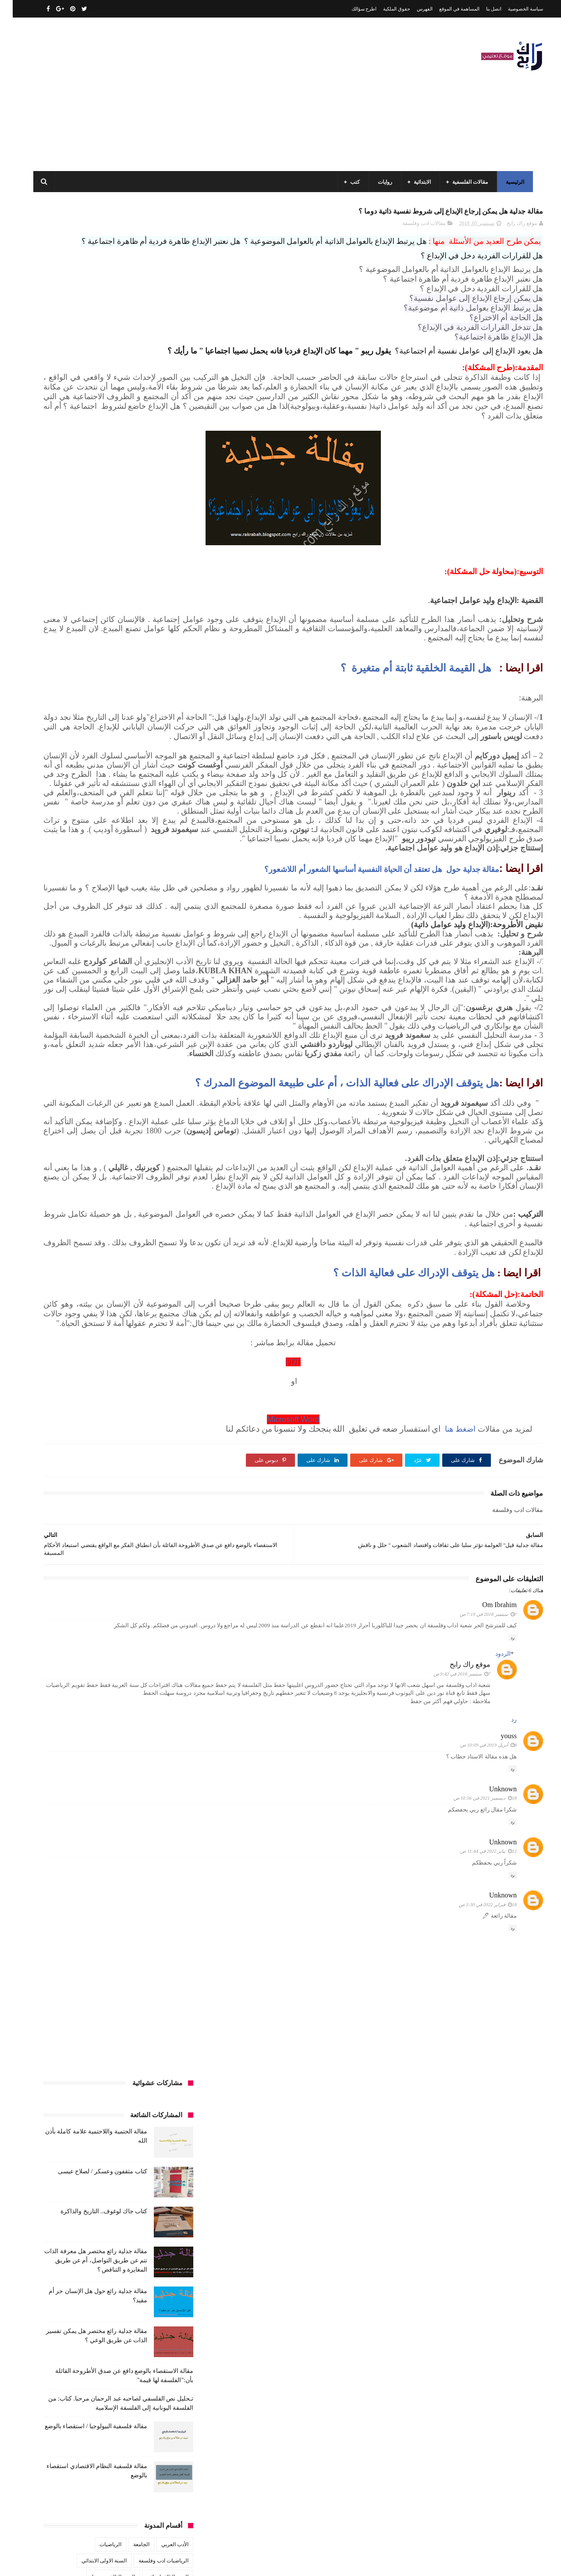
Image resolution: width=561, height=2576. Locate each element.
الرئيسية (512, 182)
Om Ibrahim (486, 1854)
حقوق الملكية (384, 8)
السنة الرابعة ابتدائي (95, 739)
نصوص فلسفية (57, 998)
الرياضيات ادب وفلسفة (151, 690)
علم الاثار (75, 820)
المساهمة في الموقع (446, 8)
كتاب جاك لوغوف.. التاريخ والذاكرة (91, 340)
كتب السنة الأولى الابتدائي (113, 852)
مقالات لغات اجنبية (100, 966)
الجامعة (129, 674)
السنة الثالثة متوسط (100, 706)
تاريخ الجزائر (162, 771)
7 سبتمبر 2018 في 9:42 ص (449, 1930)
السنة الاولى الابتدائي (91, 690)
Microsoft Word (363, 1668)
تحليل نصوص (122, 787)
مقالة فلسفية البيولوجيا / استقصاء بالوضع (83, 555)
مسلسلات (99, 933)
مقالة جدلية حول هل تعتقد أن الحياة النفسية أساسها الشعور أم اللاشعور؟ (369, 995)
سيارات (167, 820)
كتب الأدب (164, 852)
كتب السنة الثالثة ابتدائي (149, 868)
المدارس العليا (103, 755)
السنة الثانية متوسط (98, 722)
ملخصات (123, 982)
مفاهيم (68, 933)
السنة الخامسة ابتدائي (152, 739)
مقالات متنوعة (160, 982)
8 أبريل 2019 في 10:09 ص (475, 2010)
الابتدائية (419, 182)
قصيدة (143, 836)
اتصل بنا (481, 8)
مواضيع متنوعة (160, 998)
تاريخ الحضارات (61, 771)
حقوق (169, 803)
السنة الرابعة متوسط (153, 755)
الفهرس (412, 8)
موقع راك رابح (457, 1922)
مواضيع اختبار (88, 982)
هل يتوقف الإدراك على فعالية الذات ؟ (401, 1502)
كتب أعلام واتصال (67, 836)
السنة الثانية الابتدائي (153, 722)
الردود (490, 1911)
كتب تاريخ (118, 917)
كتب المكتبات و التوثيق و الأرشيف (80, 901)
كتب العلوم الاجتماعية (152, 901)
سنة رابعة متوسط (61, 803)
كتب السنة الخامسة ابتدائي (146, 885)
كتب (352, 182)
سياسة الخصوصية (512, 8)
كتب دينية (85, 917)
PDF (364, 1611)
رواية (146, 803)
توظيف (66, 787)
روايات (382, 182)
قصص (169, 836)
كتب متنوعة (163, 933)
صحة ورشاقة (133, 820)
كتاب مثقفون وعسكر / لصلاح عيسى (90, 300)
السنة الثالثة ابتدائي (155, 706)
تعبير (90, 787)
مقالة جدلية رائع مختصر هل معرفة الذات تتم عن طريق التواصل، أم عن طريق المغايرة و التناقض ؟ (83, 389)
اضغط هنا (446, 1677)
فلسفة (46, 820)
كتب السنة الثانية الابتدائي (83, 868)
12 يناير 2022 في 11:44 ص (475, 2116)
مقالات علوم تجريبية (154, 966)
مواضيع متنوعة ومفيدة (109, 998)
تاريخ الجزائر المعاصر (113, 771)
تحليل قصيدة (162, 787)
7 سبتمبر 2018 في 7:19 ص (475, 1863)
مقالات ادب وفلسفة (411, 228)
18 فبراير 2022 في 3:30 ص (475, 2169)
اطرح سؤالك (351, 8)
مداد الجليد (383, 2562)
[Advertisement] (190, 94)
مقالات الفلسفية (467, 182)
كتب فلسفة (50, 917)
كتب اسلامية (111, 836)
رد (500, 1895)
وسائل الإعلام (161, 1014)
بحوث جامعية (61, 755)
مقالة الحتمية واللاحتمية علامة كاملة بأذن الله (88, 2395)
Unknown (490, 2054)
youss (496, 2001)
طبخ (102, 820)
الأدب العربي (162, 674)
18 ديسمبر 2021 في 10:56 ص (472, 2063)
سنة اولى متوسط (110, 803)
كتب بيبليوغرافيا (158, 917)
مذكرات (129, 933)
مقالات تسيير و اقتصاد (97, 950)
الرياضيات (98, 674)
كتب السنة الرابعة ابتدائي (79, 885)
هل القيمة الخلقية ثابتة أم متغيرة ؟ (398, 728)
